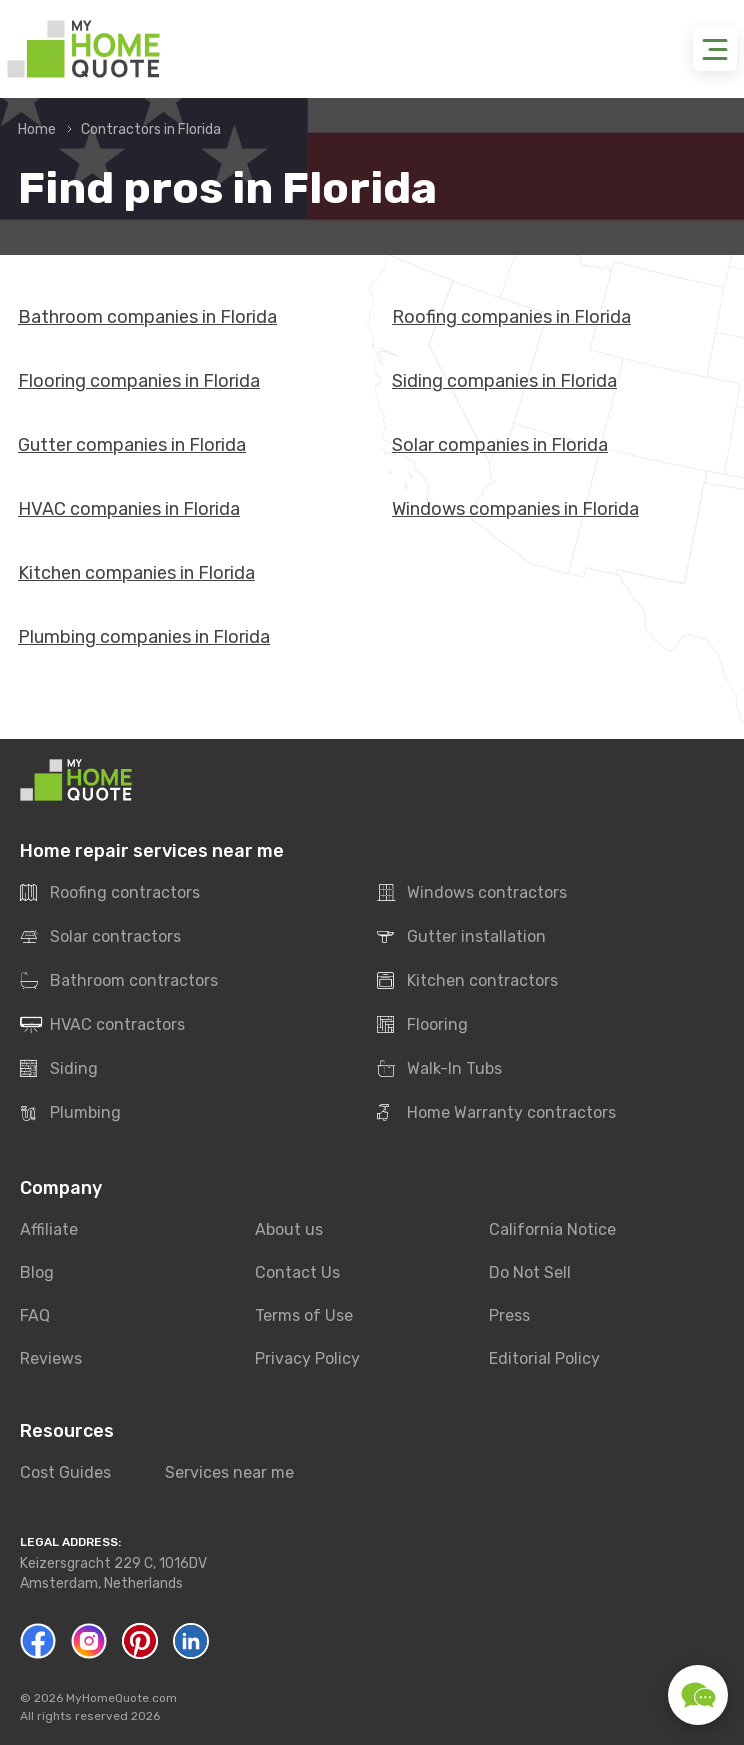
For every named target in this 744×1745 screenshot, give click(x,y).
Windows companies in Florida (515, 509)
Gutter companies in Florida (132, 445)
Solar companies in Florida (500, 445)
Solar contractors (100, 937)
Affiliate (49, 1229)
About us (289, 1229)
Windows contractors (472, 893)
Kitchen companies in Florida (136, 573)
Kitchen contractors (467, 981)
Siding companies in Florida (504, 381)
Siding (59, 1069)
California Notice (552, 1229)
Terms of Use (304, 1315)
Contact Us (297, 1272)
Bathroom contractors (119, 981)
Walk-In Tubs (439, 1069)
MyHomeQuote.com (121, 1698)
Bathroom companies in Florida (147, 317)
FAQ (35, 1315)
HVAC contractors (102, 1025)
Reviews (51, 1358)
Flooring (422, 1025)
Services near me (229, 1472)
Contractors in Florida (151, 129)
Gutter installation (461, 937)
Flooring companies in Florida (139, 381)
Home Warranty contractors (496, 1113)
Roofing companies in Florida (511, 317)
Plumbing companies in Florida (144, 637)
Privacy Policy (307, 1358)
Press (509, 1315)
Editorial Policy (544, 1358)
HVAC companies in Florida (129, 509)
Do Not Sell (530, 1272)
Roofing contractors (110, 893)
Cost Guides (65, 1472)
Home (37, 129)
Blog (37, 1272)
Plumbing (70, 1113)
